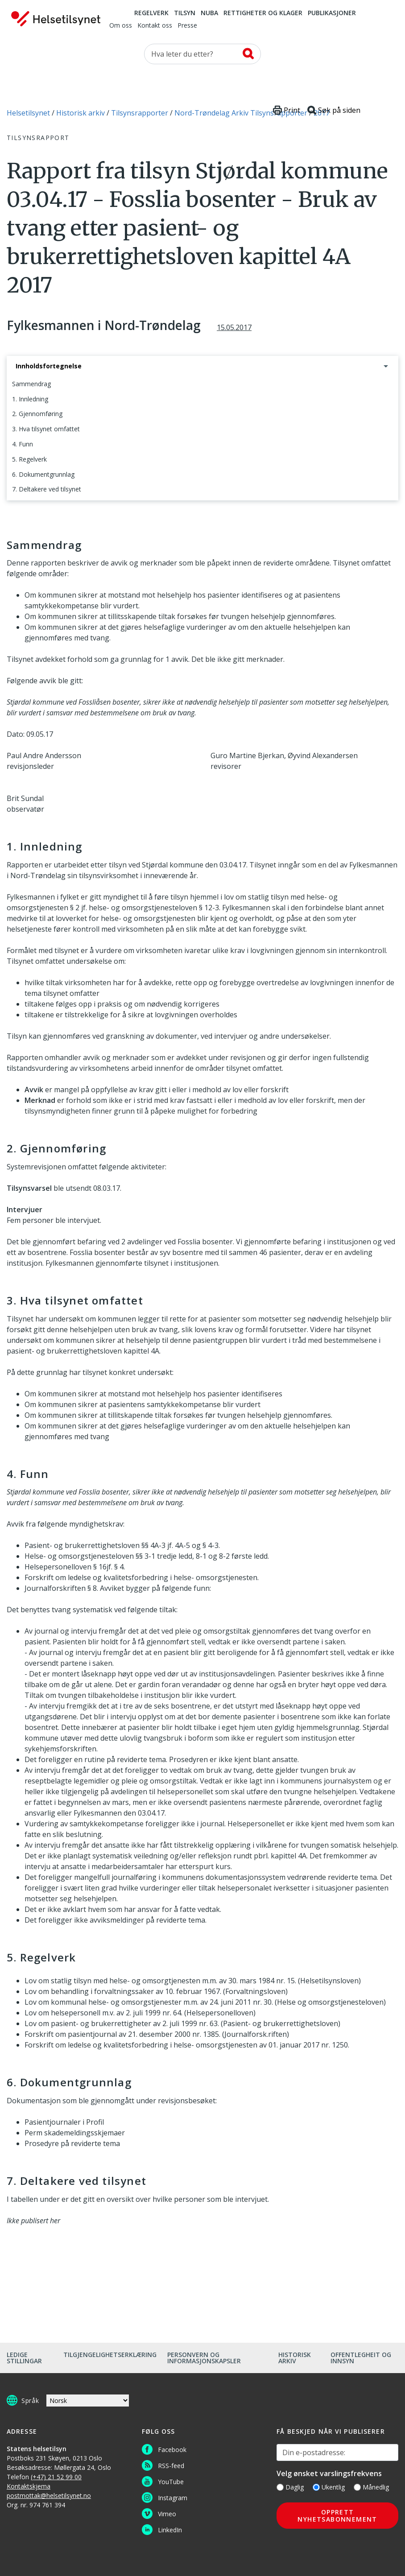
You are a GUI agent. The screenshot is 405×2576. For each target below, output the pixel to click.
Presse (187, 25)
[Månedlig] (357, 2487)
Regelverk (151, 13)
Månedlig (371, 2487)
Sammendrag (31, 384)
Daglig (290, 2487)
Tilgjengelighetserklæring (110, 2354)
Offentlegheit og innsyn (361, 2357)
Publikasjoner (332, 13)
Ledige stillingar (24, 2357)
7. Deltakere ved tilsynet (46, 489)
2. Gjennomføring (37, 413)
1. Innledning (30, 399)
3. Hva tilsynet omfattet (46, 429)
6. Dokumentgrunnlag (43, 474)
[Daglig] (280, 2487)
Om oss (120, 25)
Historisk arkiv (294, 2357)
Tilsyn (184, 13)
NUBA (209, 13)
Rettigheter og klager (262, 13)
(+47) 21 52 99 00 (56, 2477)
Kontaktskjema (28, 2486)
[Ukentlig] (316, 2487)
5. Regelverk (29, 459)
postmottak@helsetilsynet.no (49, 2495)
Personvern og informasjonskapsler (204, 2357)
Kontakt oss (154, 25)
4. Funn (22, 444)
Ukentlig (329, 2487)
